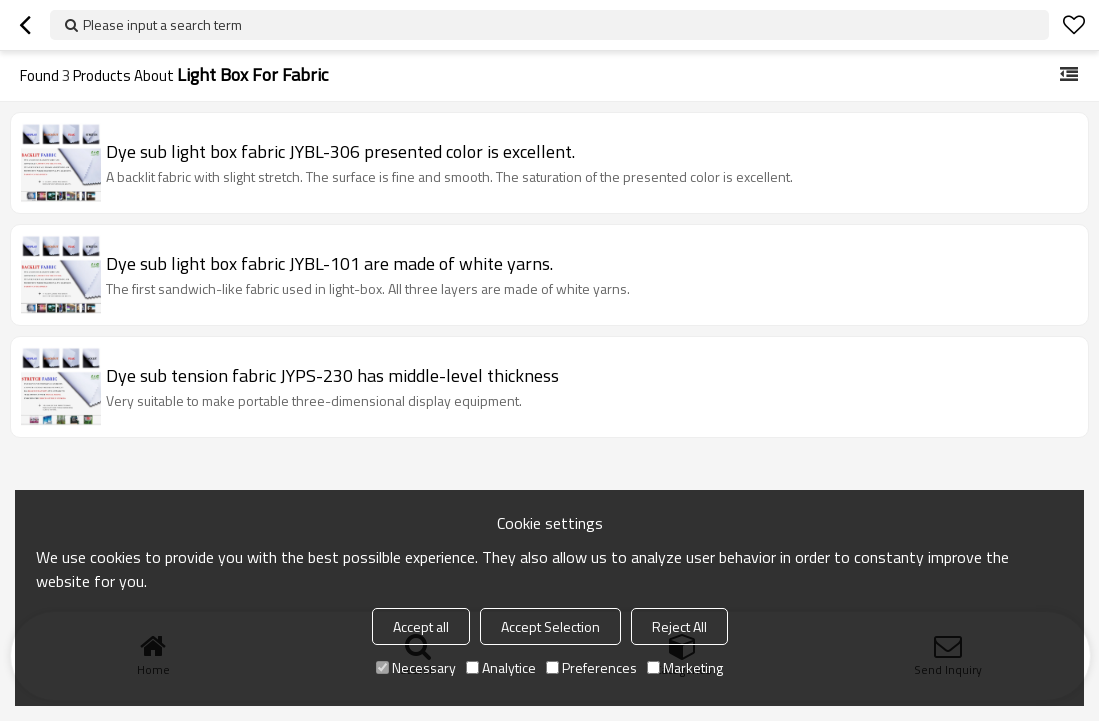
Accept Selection (550, 626)
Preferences (591, 667)
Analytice (501, 667)
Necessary (416, 667)
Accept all (421, 626)
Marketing (685, 667)
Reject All (679, 626)
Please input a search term (162, 24)
